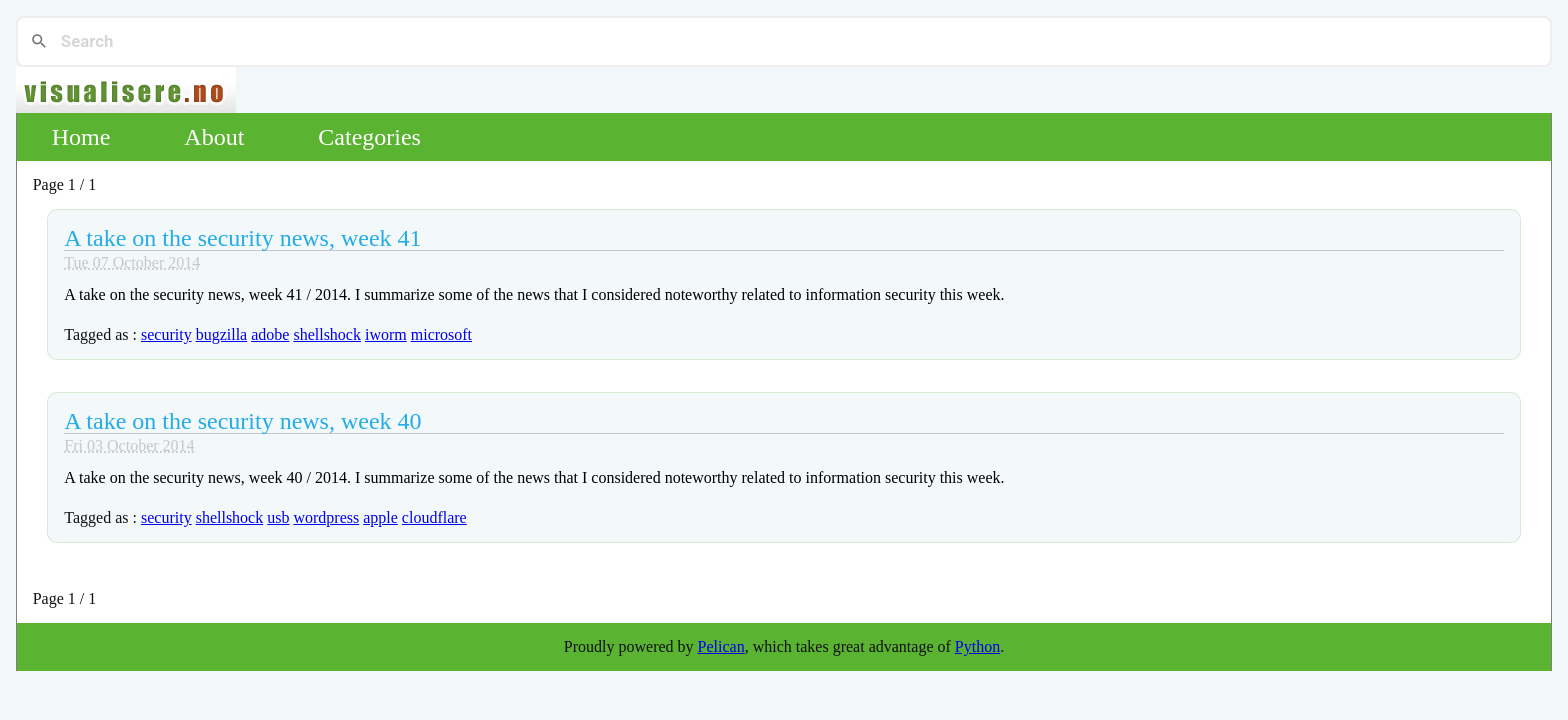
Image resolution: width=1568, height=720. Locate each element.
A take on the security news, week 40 (242, 421)
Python (977, 646)
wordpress (326, 517)
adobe (270, 334)
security (166, 334)
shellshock (327, 334)
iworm (386, 334)
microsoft (441, 334)
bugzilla (222, 334)
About (214, 137)
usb (278, 517)
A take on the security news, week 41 (242, 238)
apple (380, 517)
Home (81, 137)
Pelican (721, 646)
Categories (369, 137)
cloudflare (434, 517)
